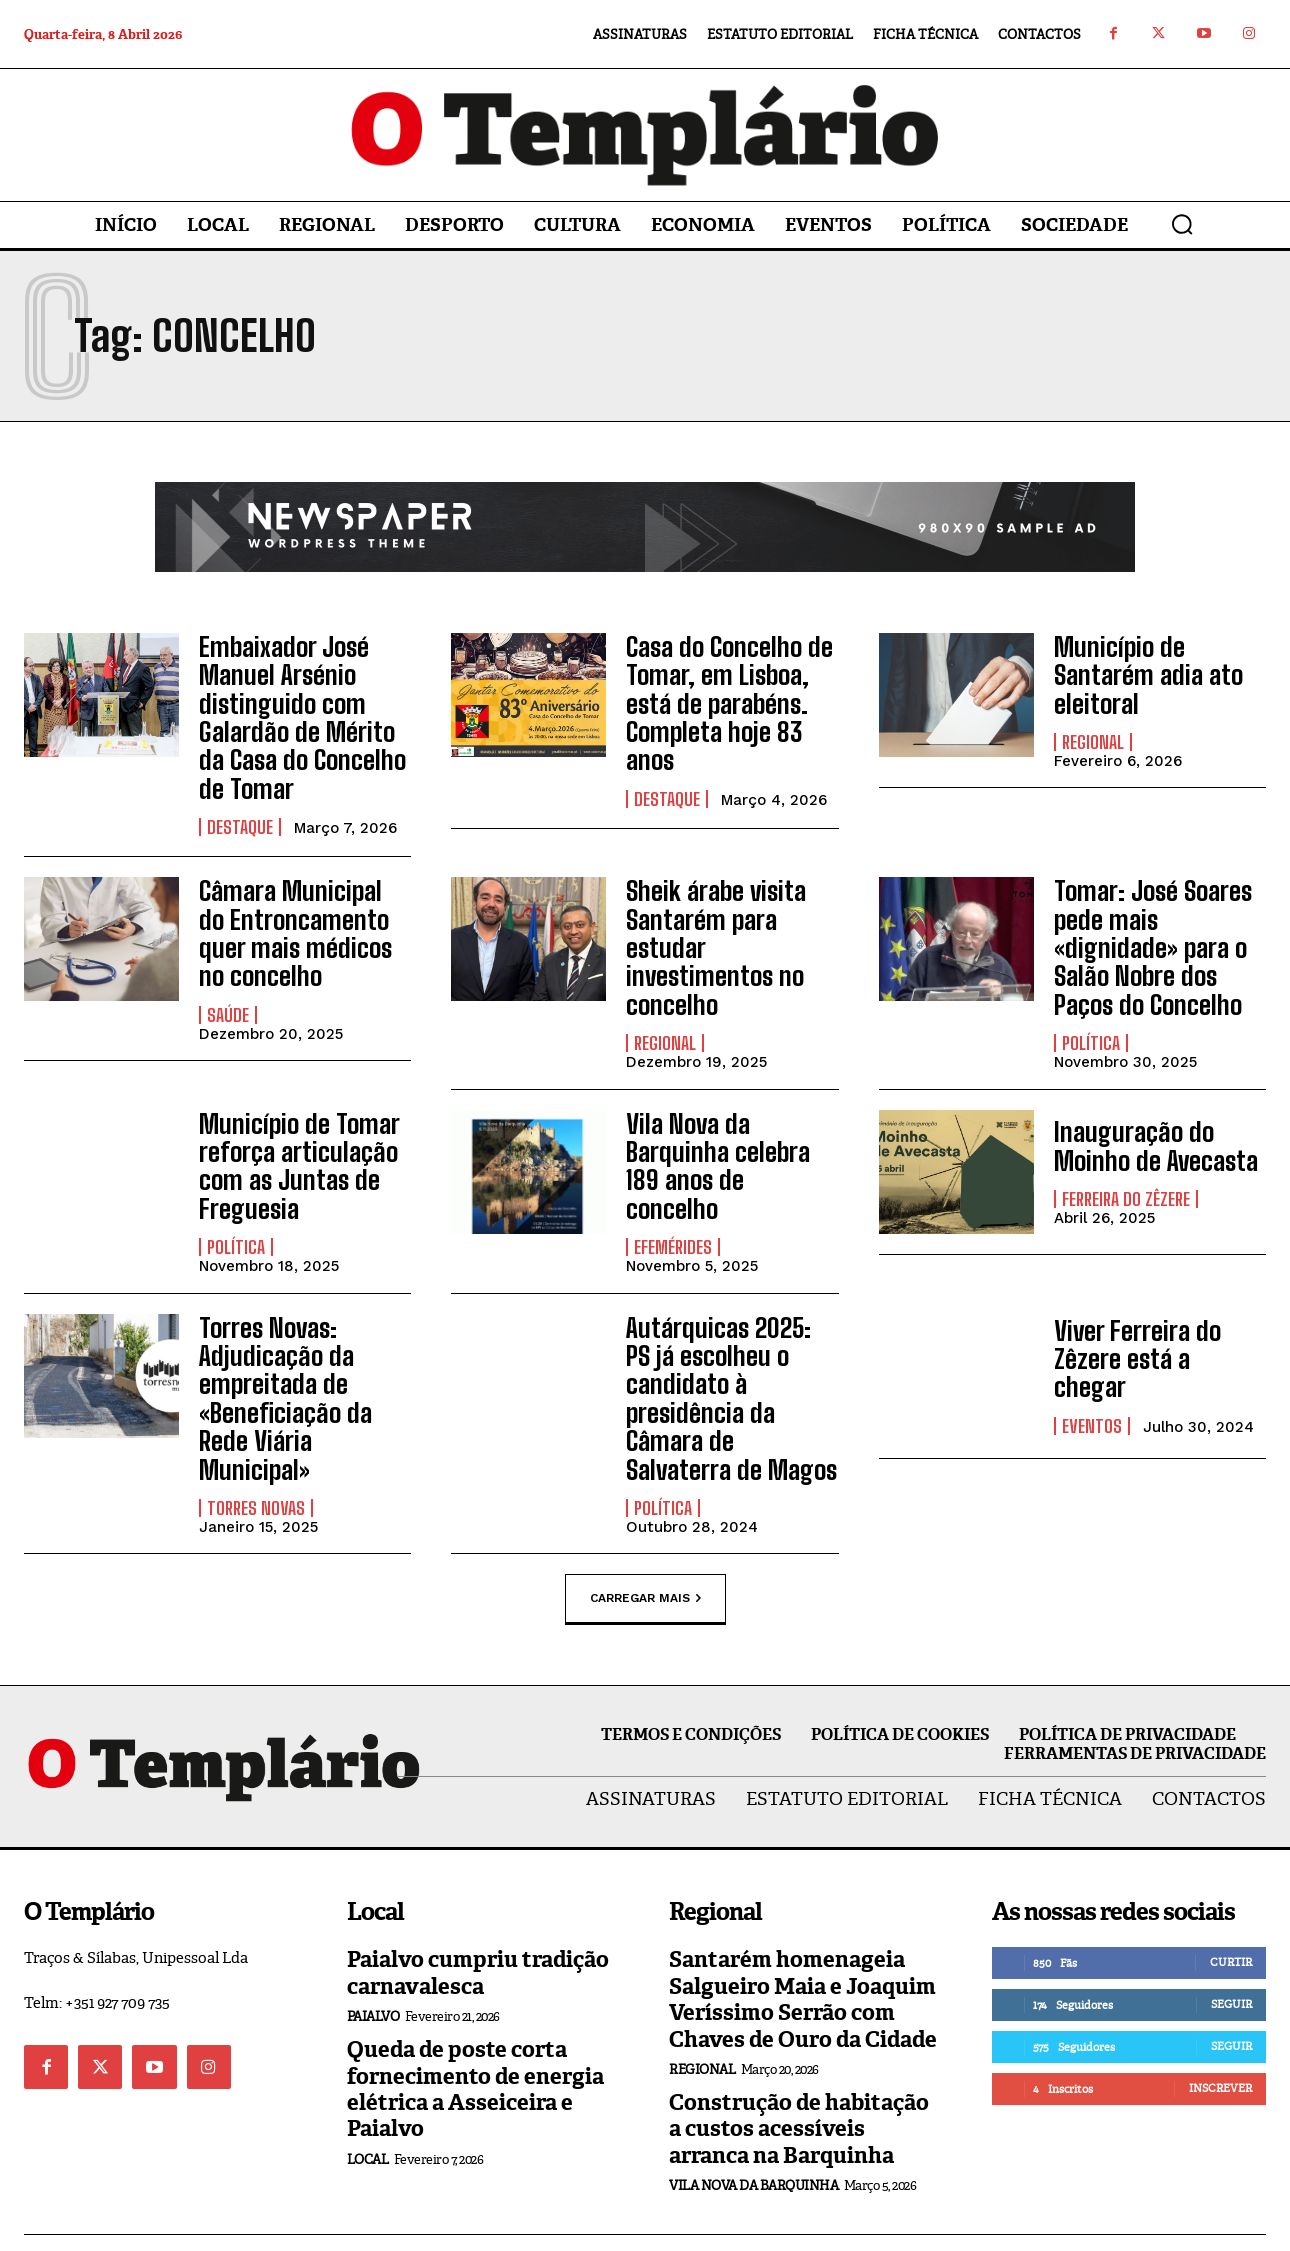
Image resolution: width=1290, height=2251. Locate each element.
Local (368, 2117)
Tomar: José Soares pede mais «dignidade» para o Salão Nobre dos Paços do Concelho (1160, 930)
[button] (1182, 224)
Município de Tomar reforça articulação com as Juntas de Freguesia (292, 1140)
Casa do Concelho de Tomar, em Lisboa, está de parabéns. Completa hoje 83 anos (722, 698)
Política (1091, 1021)
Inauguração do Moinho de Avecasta (1149, 1123)
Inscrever (1220, 2046)
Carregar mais (645, 1557)
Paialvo (373, 1974)
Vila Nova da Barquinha (753, 2143)
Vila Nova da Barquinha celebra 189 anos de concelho (729, 1127)
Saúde (228, 995)
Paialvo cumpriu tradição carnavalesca (478, 1930)
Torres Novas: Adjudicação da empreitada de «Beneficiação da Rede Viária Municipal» (304, 1349)
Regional (1093, 736)
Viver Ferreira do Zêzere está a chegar (1154, 1328)
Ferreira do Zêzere (1126, 1175)
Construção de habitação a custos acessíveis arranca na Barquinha (799, 2087)
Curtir (1231, 1920)
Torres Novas (256, 1440)
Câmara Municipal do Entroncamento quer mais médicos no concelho (299, 917)
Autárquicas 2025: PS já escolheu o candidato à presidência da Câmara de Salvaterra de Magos (730, 1362)
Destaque (240, 815)
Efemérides (673, 1191)
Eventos (1092, 1379)
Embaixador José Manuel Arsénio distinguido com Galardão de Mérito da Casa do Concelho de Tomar (303, 711)
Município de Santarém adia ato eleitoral (1143, 672)
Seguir (1231, 1962)
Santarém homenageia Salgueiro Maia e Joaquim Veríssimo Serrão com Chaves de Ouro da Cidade (803, 1957)
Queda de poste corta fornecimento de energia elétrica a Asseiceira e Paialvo (475, 2047)
